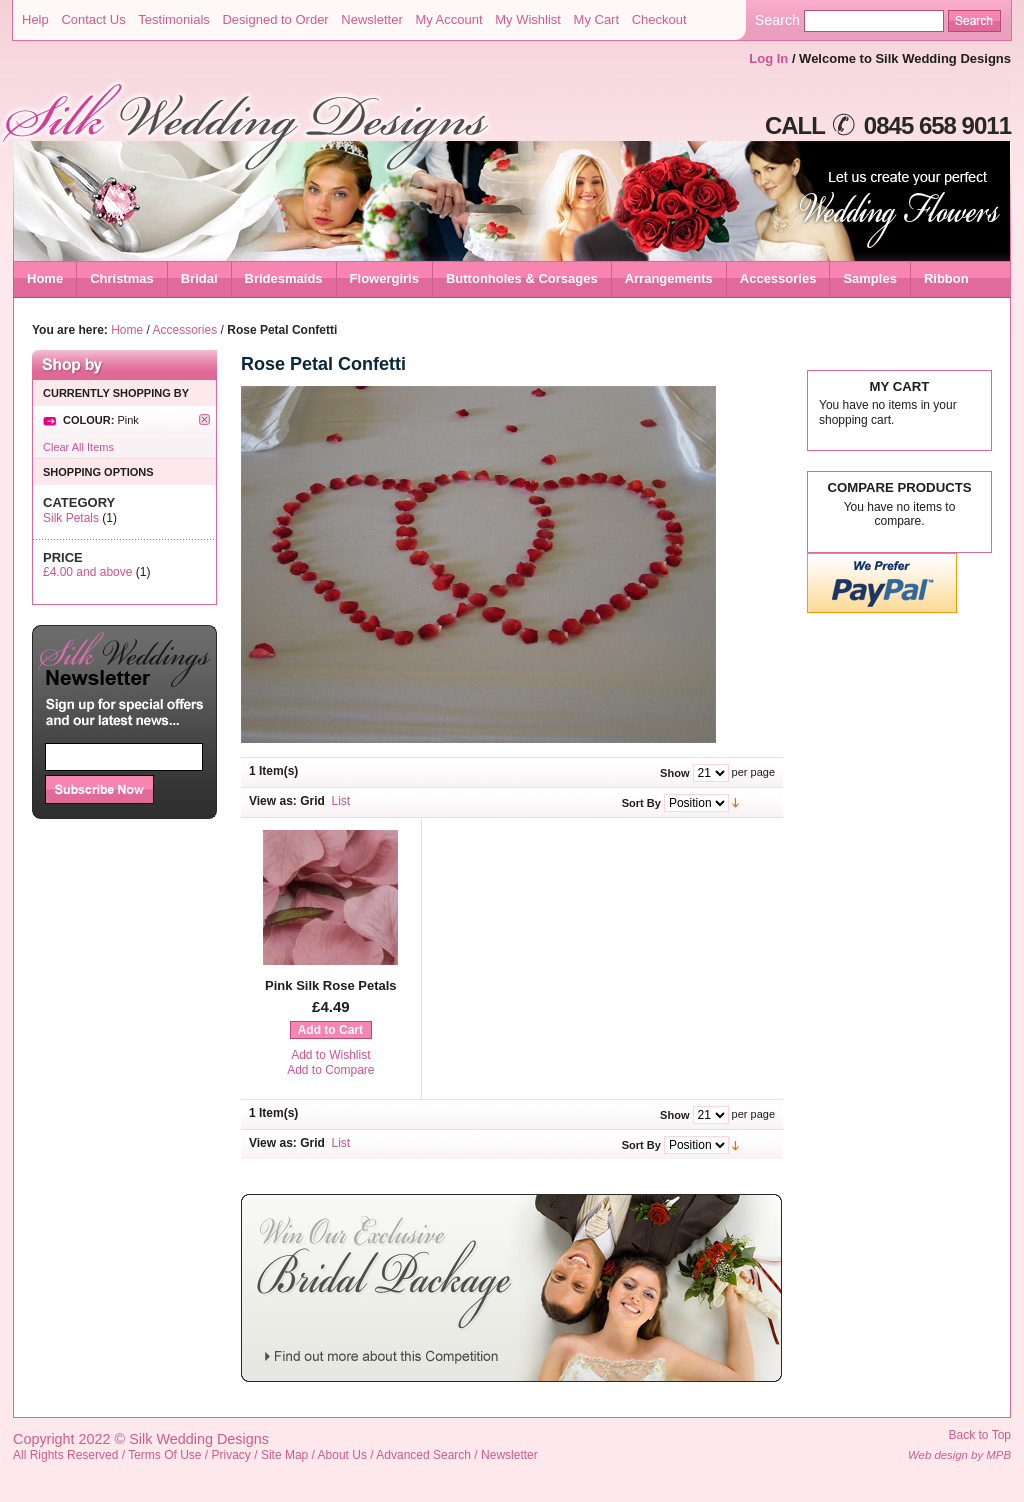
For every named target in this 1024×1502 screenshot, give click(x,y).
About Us (342, 1455)
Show (674, 773)
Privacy (231, 1455)
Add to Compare (330, 1070)
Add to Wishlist (330, 1055)
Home (45, 278)
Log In (768, 58)
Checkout (659, 19)
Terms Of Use (164, 1455)
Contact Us (93, 19)
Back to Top (980, 1435)
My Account (448, 19)
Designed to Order (275, 19)
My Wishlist (528, 19)
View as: (273, 801)
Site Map (284, 1455)
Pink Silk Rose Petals (331, 985)
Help (35, 19)
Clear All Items (78, 447)
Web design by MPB (959, 1455)
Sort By (641, 803)
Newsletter (371, 19)
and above (87, 572)
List (341, 801)
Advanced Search (423, 1455)
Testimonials (174, 19)
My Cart (597, 19)
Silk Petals (71, 518)
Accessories (185, 330)
